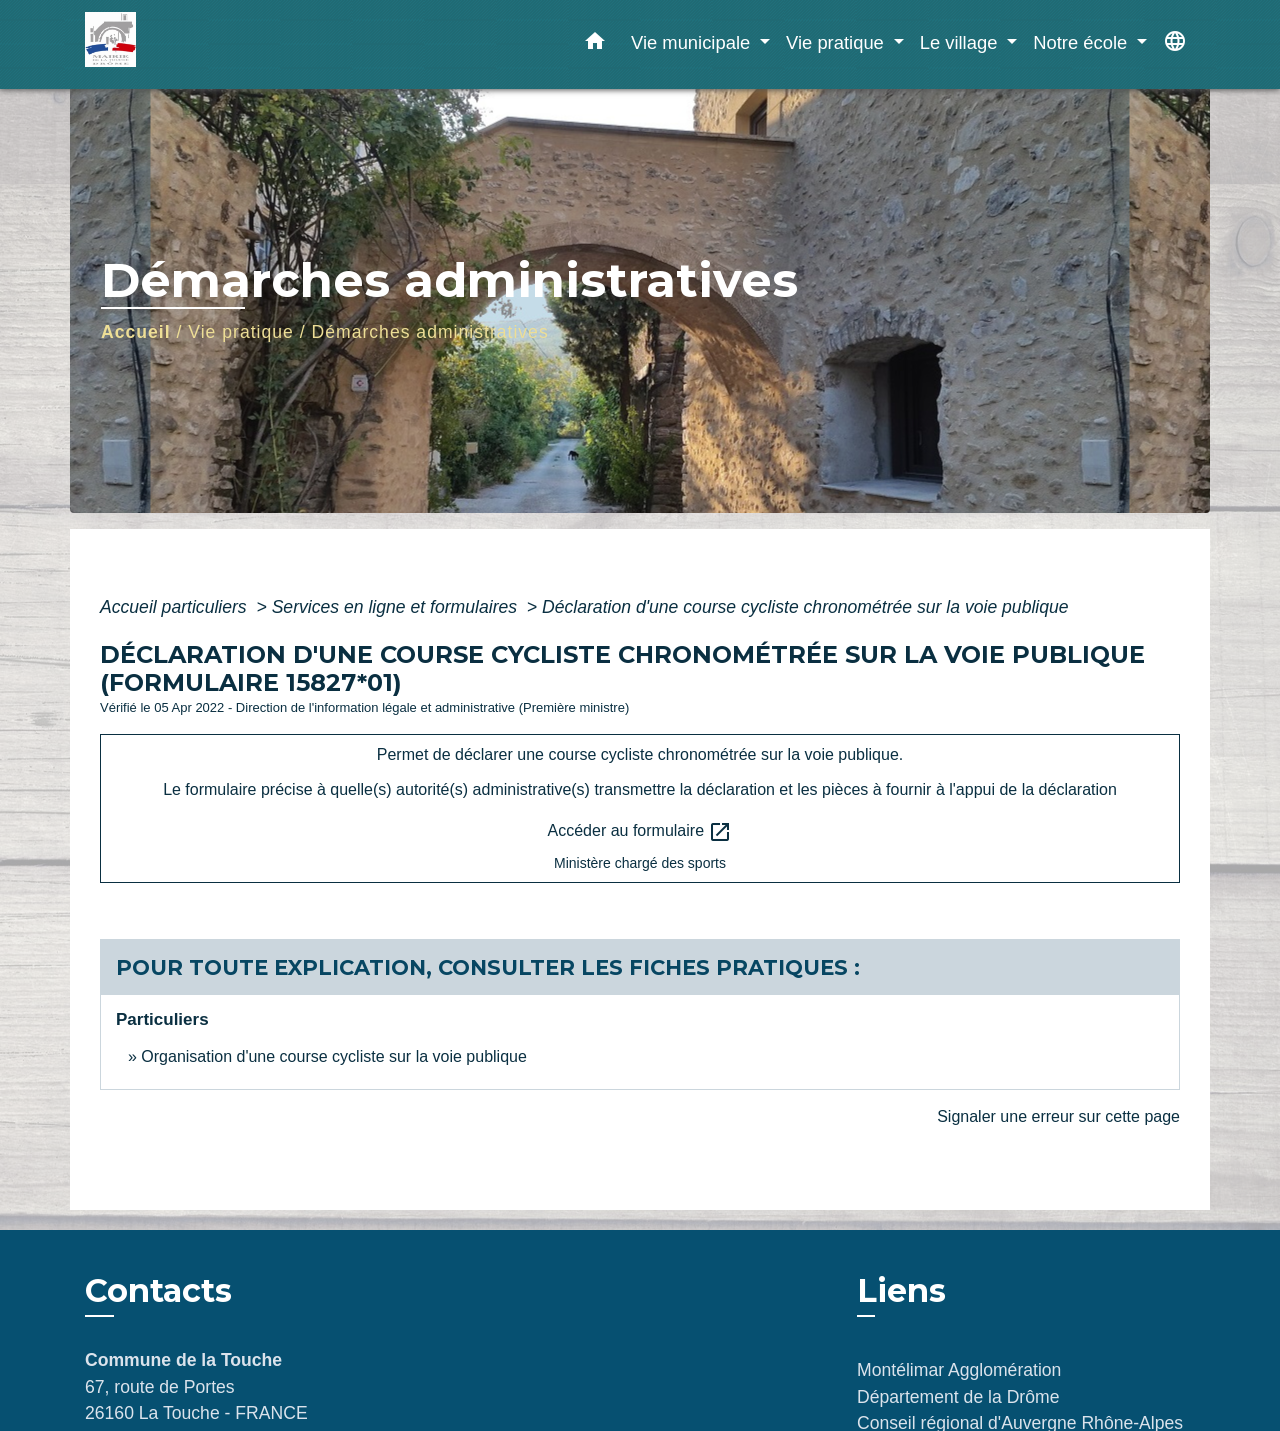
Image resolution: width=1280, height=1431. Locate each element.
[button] (595, 45)
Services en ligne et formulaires (397, 607)
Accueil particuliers (176, 607)
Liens (901, 1290)
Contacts (158, 1291)
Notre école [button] (1082, 42)
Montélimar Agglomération (959, 1370)
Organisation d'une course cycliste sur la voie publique (334, 1056)
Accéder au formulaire (640, 832)
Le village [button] (961, 42)
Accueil (136, 332)
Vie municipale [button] (693, 42)
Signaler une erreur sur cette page (1058, 1116)
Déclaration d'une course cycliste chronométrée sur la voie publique (805, 607)
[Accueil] (210, 44)
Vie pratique (241, 332)
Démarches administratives (430, 332)
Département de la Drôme (958, 1397)
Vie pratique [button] (837, 42)
